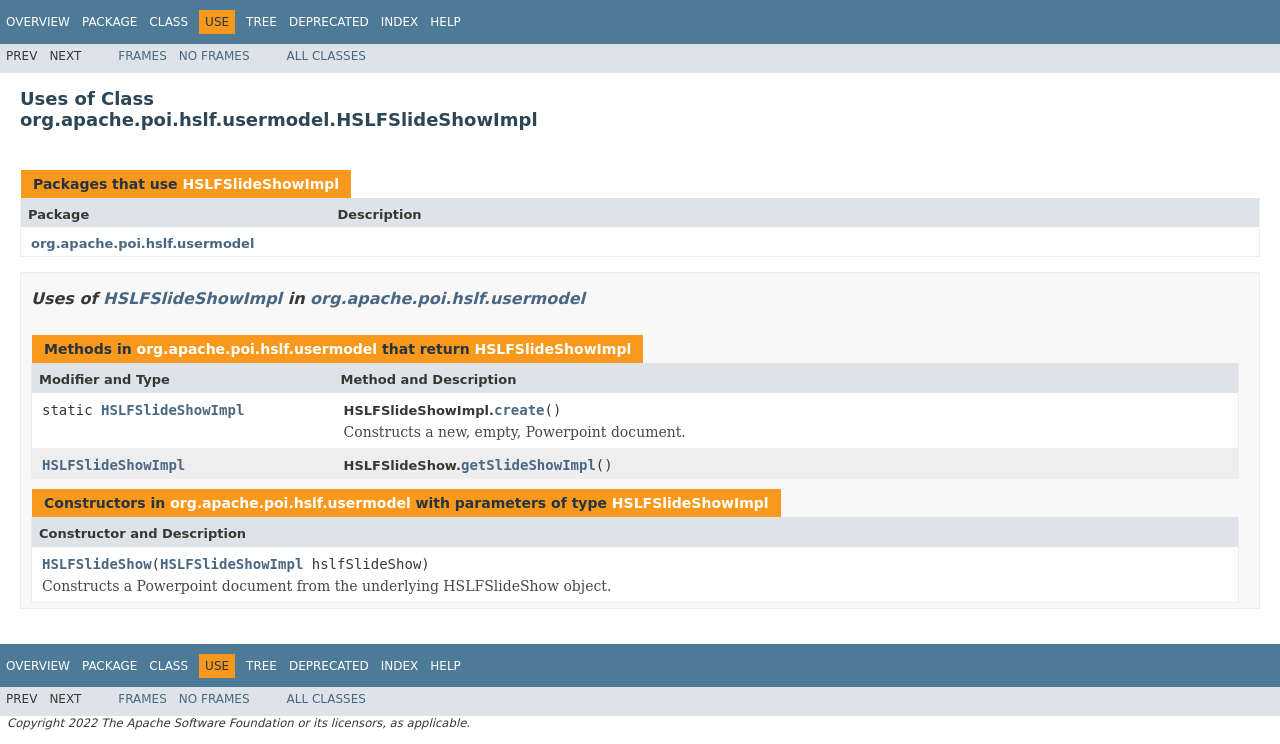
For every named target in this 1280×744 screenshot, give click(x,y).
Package (109, 22)
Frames (142, 56)
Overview (38, 22)
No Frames (214, 56)
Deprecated (329, 22)
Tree (261, 22)
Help (445, 22)
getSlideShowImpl (528, 465)
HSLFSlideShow (97, 564)
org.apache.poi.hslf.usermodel (142, 243)
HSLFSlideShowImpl (260, 184)
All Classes (326, 56)
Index (400, 22)
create (519, 410)
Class (168, 22)
